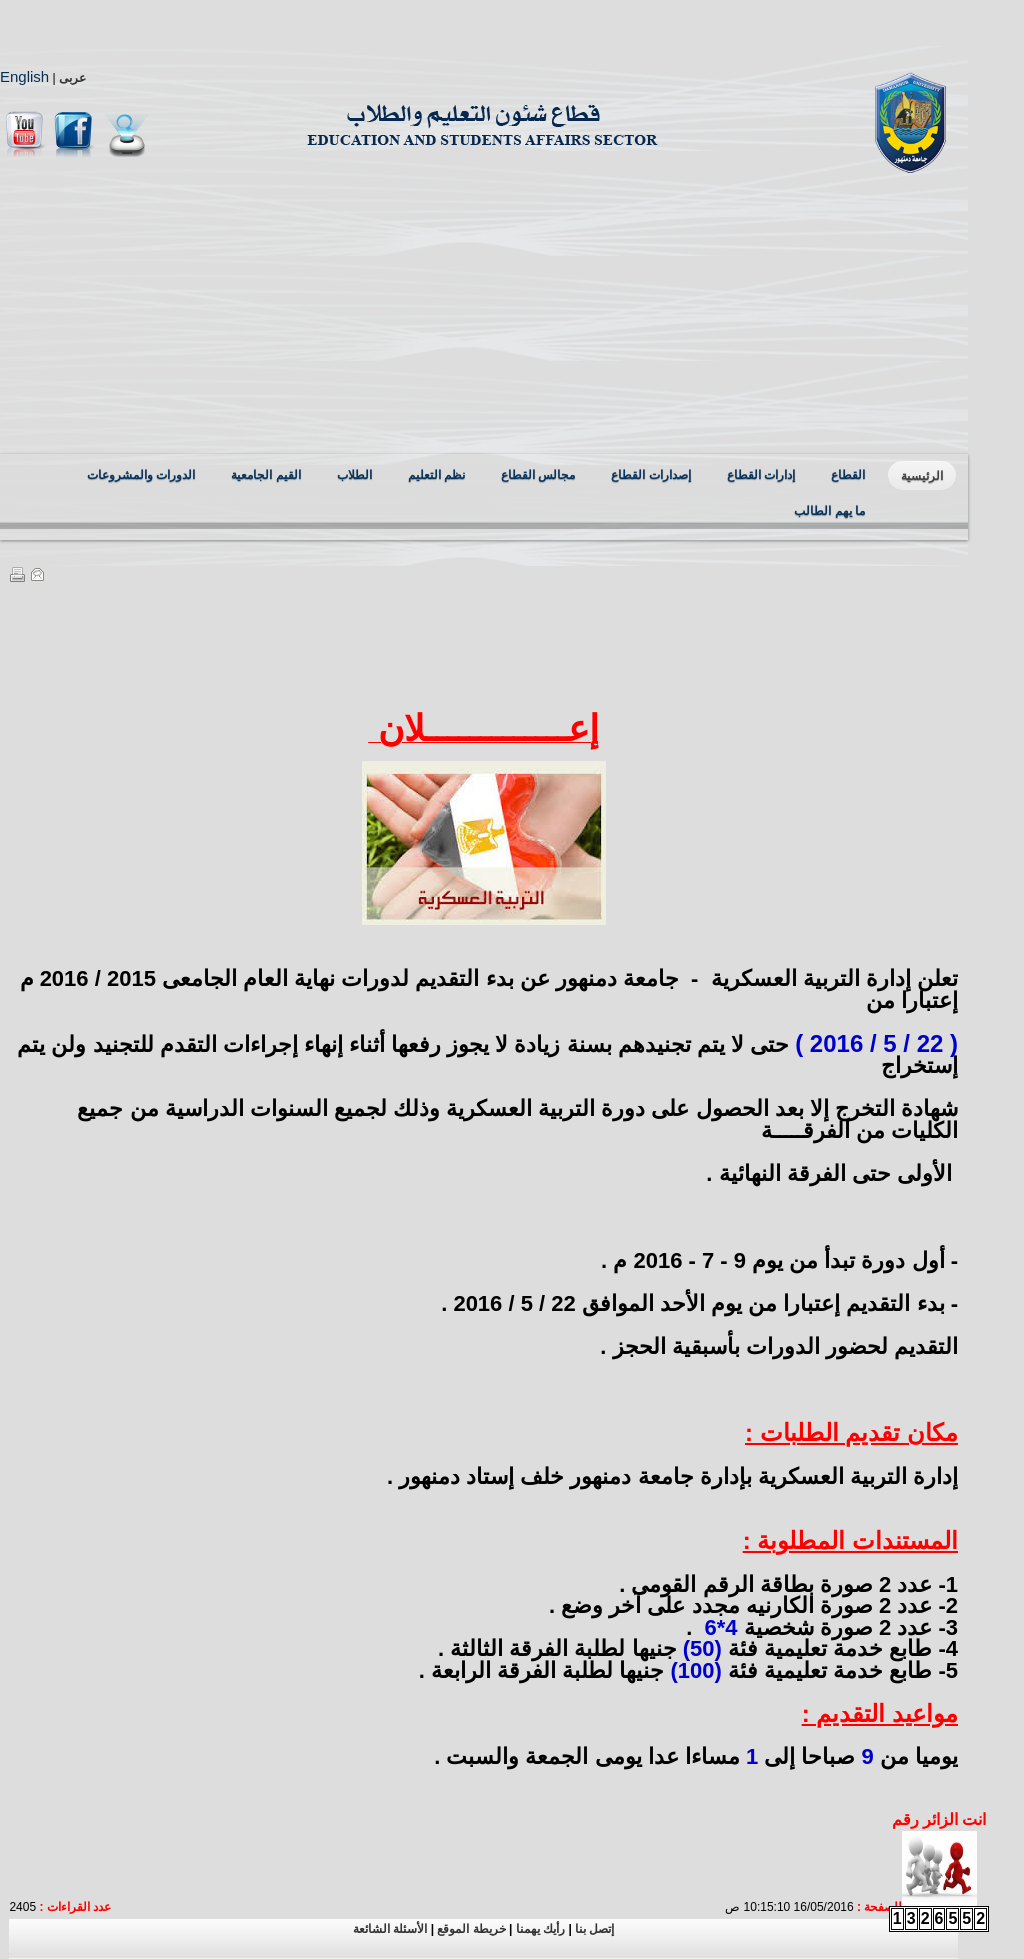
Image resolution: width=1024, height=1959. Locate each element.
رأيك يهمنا (538, 1929)
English (24, 76)
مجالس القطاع (538, 475)
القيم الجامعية (265, 475)
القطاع (848, 475)
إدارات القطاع (761, 475)
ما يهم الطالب (829, 511)
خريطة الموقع (470, 1929)
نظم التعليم (436, 475)
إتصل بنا (594, 1929)
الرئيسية (922, 476)
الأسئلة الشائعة (390, 1929)
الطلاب (354, 475)
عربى (72, 78)
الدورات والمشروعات (141, 475)
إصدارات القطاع (650, 475)
